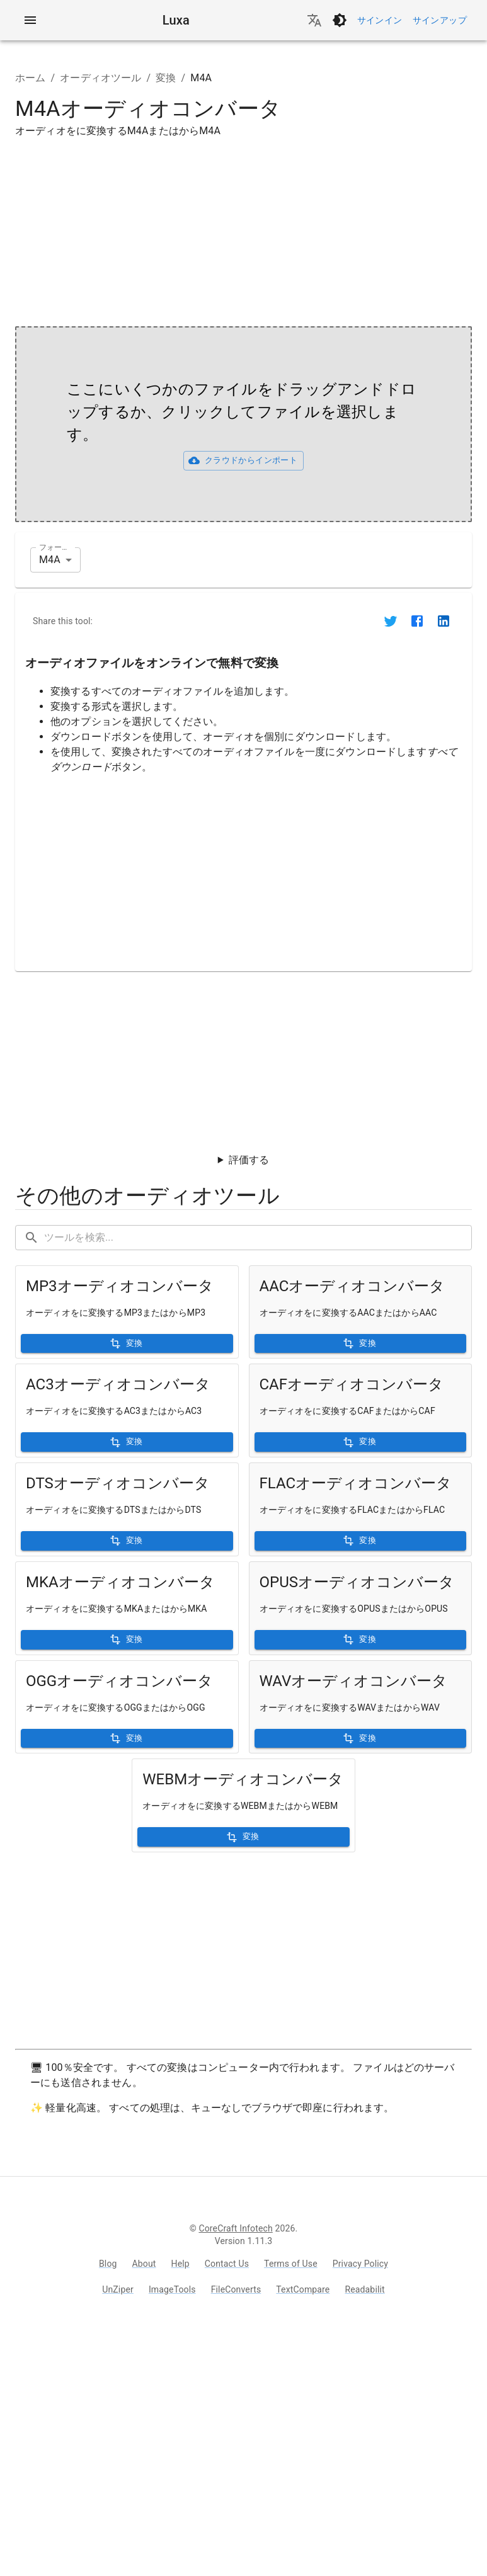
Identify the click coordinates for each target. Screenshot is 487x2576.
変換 (166, 78)
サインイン (380, 20)
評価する (249, 1160)
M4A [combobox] (49, 560)
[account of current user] (30, 20)
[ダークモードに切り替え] (339, 20)
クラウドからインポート (242, 460)
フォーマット (56, 546)
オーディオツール (100, 78)
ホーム (30, 78)
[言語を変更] (314, 20)
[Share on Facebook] (417, 621)
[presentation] (243, 424)
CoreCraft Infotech (235, 2228)
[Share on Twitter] (390, 621)
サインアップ (440, 20)
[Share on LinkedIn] (443, 621)
